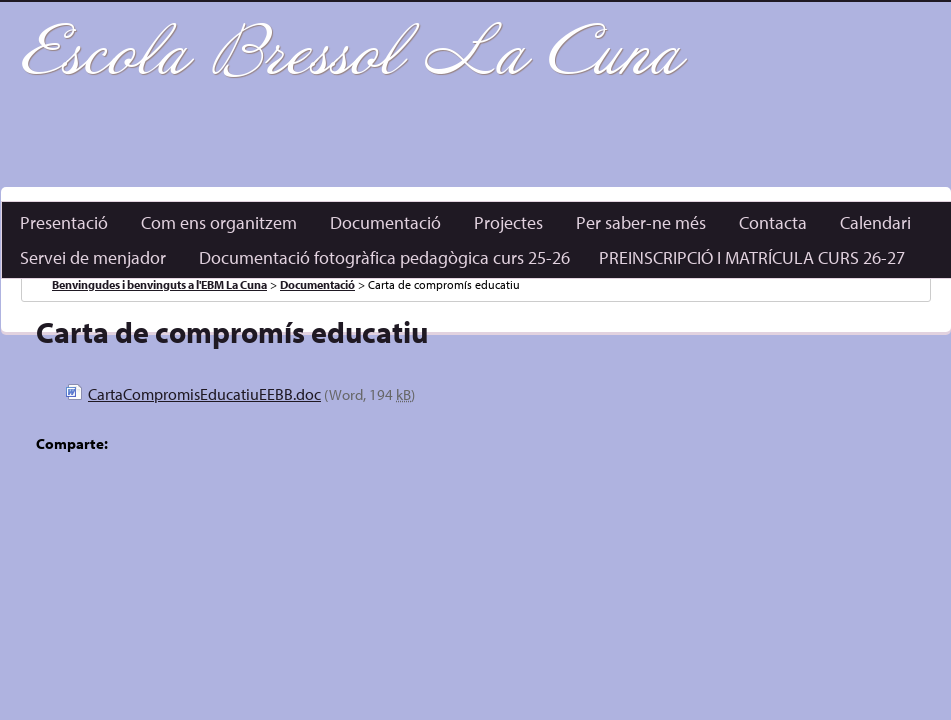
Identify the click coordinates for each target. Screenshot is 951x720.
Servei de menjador (93, 257)
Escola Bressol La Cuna (351, 54)
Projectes (508, 222)
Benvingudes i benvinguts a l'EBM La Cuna (159, 284)
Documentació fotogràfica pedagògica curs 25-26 (384, 257)
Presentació (64, 222)
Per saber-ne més (641, 222)
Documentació (385, 222)
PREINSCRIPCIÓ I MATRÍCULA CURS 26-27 (752, 257)
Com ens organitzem (219, 222)
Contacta (773, 222)
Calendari (875, 222)
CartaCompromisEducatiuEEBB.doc (204, 394)
